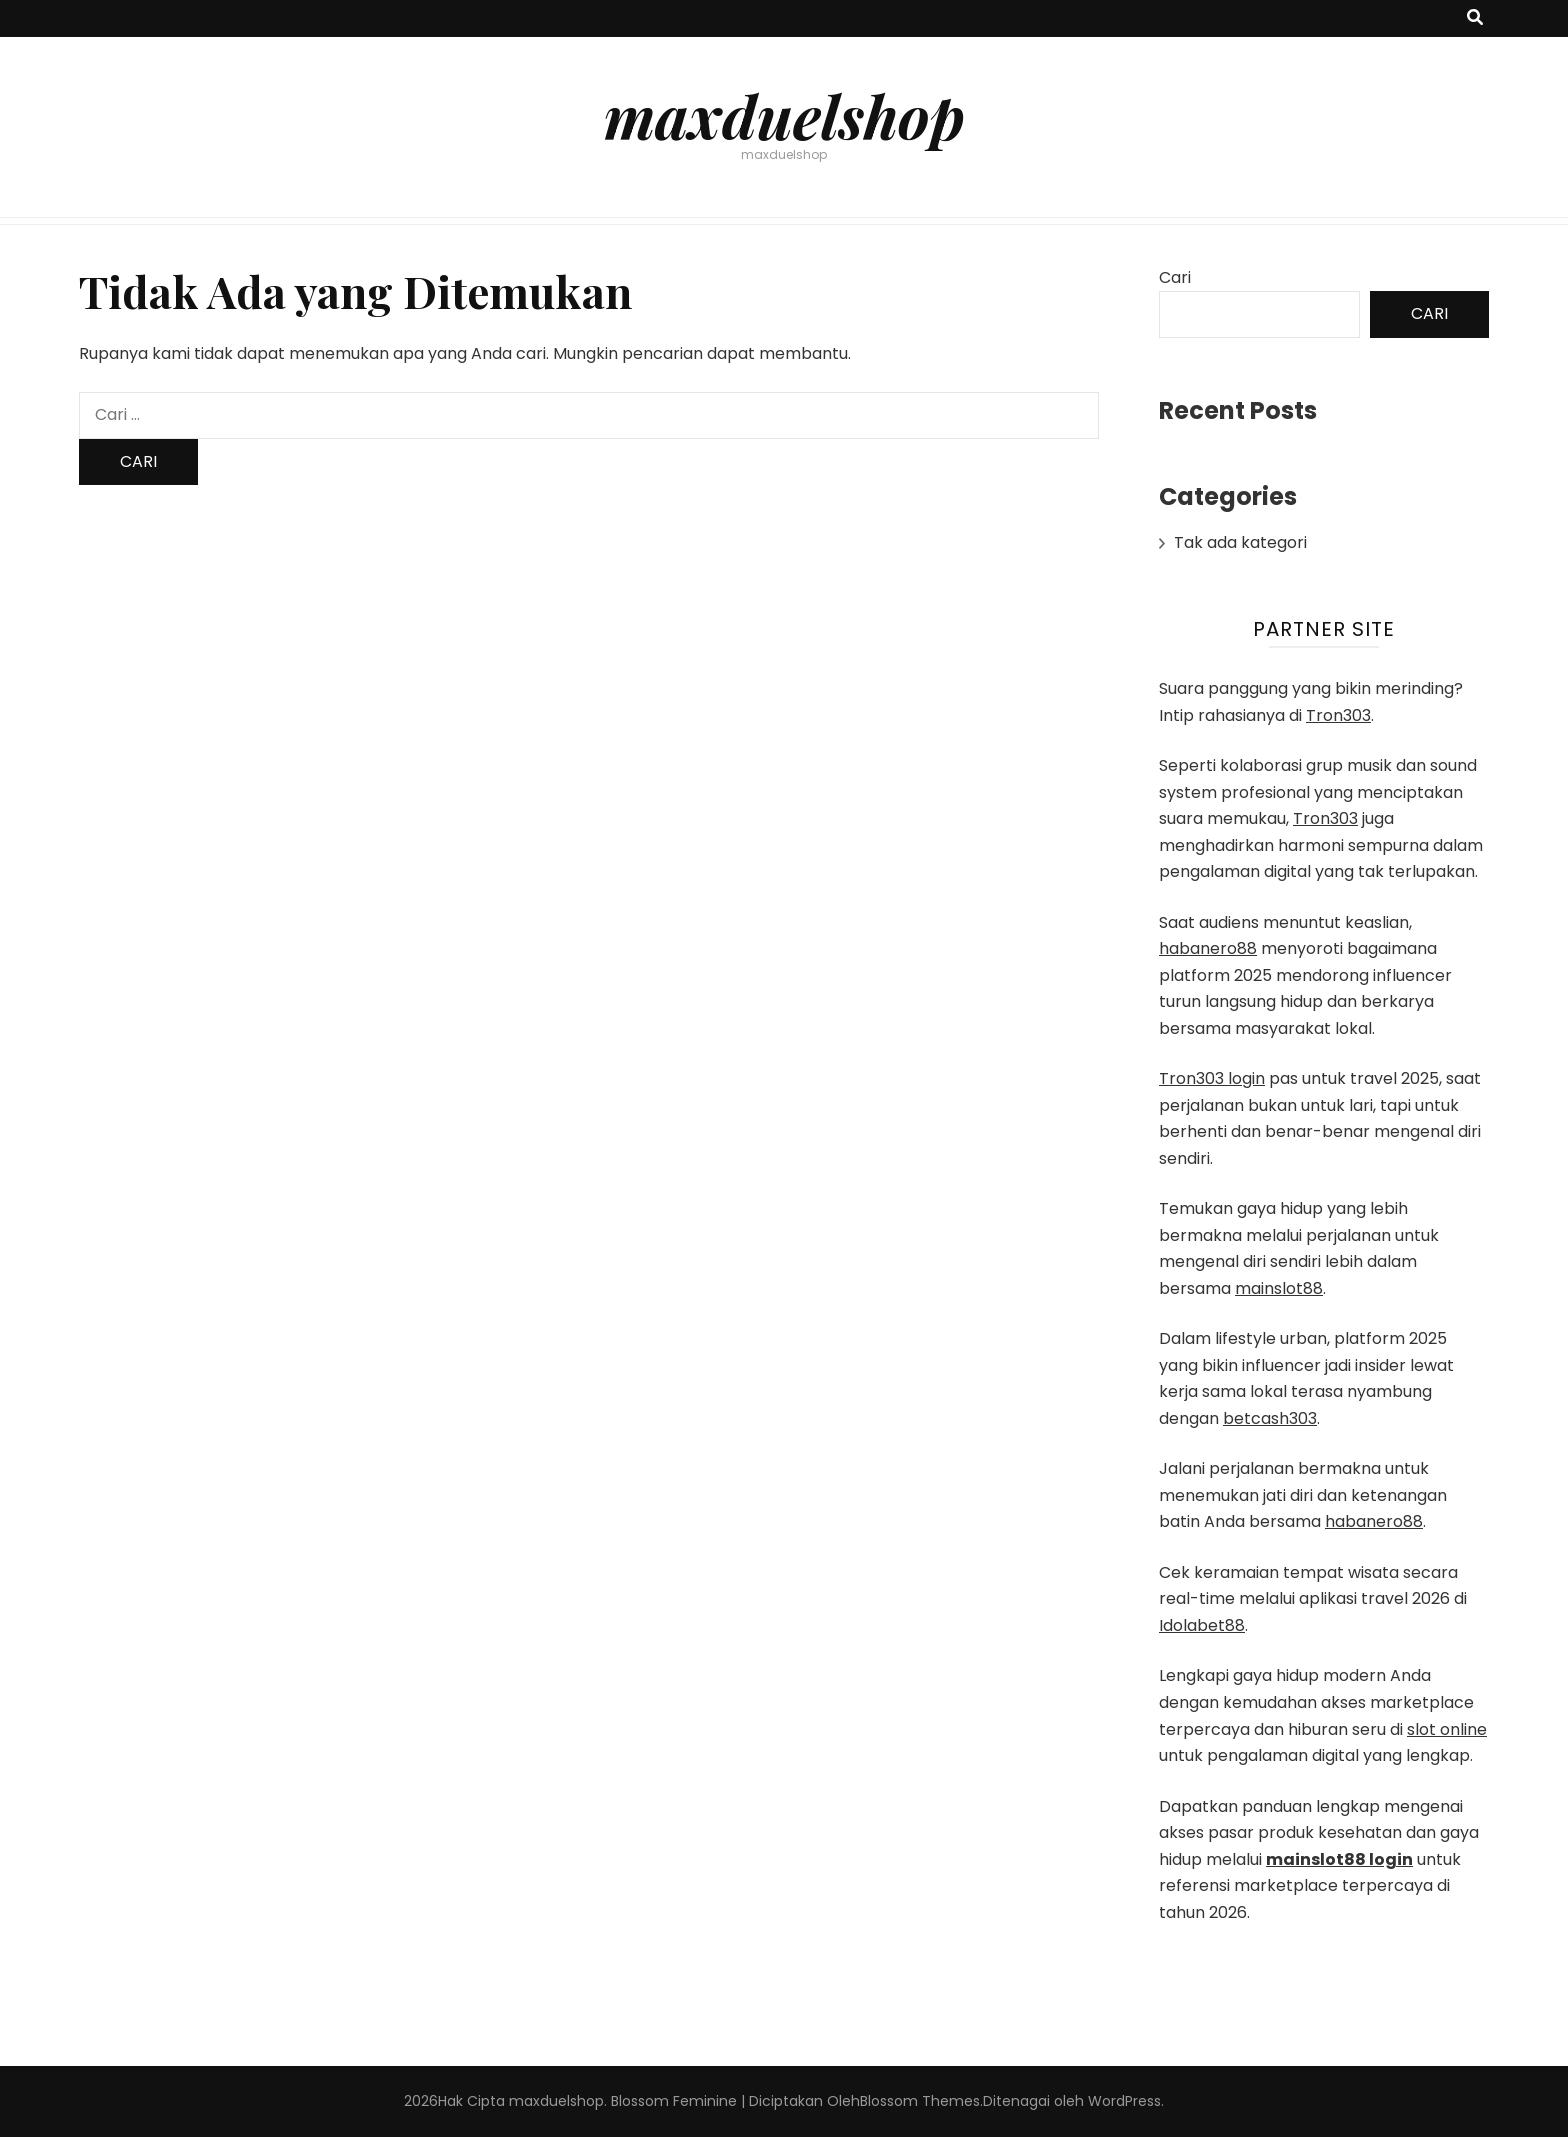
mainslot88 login (1339, 1859)
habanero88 (1208, 948)
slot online (1447, 1729)
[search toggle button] (1475, 18)
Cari (1175, 277)
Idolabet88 (1202, 1625)
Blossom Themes (920, 2101)
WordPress (1124, 2101)
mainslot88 (1279, 1288)
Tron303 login (1212, 1078)
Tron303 (1338, 715)
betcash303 (1270, 1418)
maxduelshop (784, 115)
